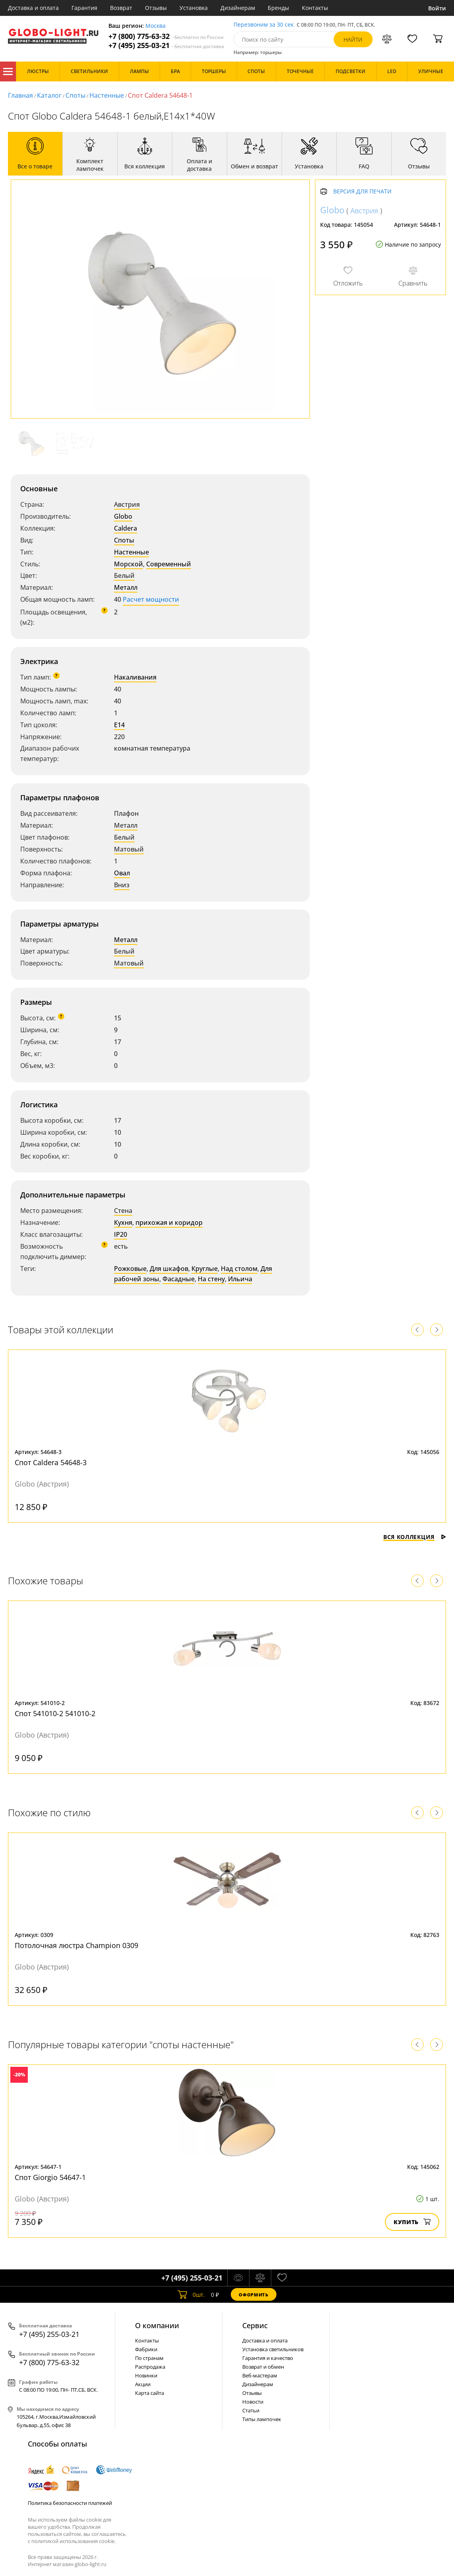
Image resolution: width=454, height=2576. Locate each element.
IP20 (120, 1234)
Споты (75, 95)
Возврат (121, 8)
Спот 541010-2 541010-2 (55, 1713)
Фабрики (146, 2349)
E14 (119, 724)
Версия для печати (362, 191)
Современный (168, 564)
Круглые (204, 1268)
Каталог (8, 71)
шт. (191, 2294)
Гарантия (84, 8)
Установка (194, 8)
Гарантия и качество (267, 2358)
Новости (252, 2401)
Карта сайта (149, 2392)
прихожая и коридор (169, 1222)
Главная (20, 95)
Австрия (127, 504)
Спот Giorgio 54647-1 (50, 2177)
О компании (157, 2325)
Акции (143, 2384)
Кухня (123, 1222)
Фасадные (178, 1278)
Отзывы (156, 8)
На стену (211, 1278)
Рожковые (130, 1268)
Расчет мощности (151, 599)
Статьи (250, 2410)
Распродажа (150, 2366)
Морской (128, 564)
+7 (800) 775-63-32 (166, 36)
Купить (412, 2222)
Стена (123, 1210)
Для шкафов (169, 1268)
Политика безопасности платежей (70, 2502)
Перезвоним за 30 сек (264, 24)
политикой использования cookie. (73, 2541)
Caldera (125, 528)
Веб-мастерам (259, 2375)
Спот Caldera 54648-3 (51, 1462)
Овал (122, 873)
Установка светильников (272, 2349)
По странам (149, 2358)
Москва (155, 26)
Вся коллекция (414, 1537)
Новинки (146, 2375)
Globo (123, 516)
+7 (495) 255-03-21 (166, 45)
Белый (124, 575)
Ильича (240, 1278)
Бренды (278, 8)
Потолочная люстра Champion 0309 (76, 1945)
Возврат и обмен (263, 2366)
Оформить (253, 2295)
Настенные (106, 95)
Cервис (255, 2325)
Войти (437, 8)
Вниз (121, 885)
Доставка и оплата (33, 8)
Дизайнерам (237, 8)
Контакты (315, 8)
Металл (125, 587)
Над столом (239, 1268)
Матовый (129, 849)
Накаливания (135, 677)
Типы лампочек (261, 2419)
